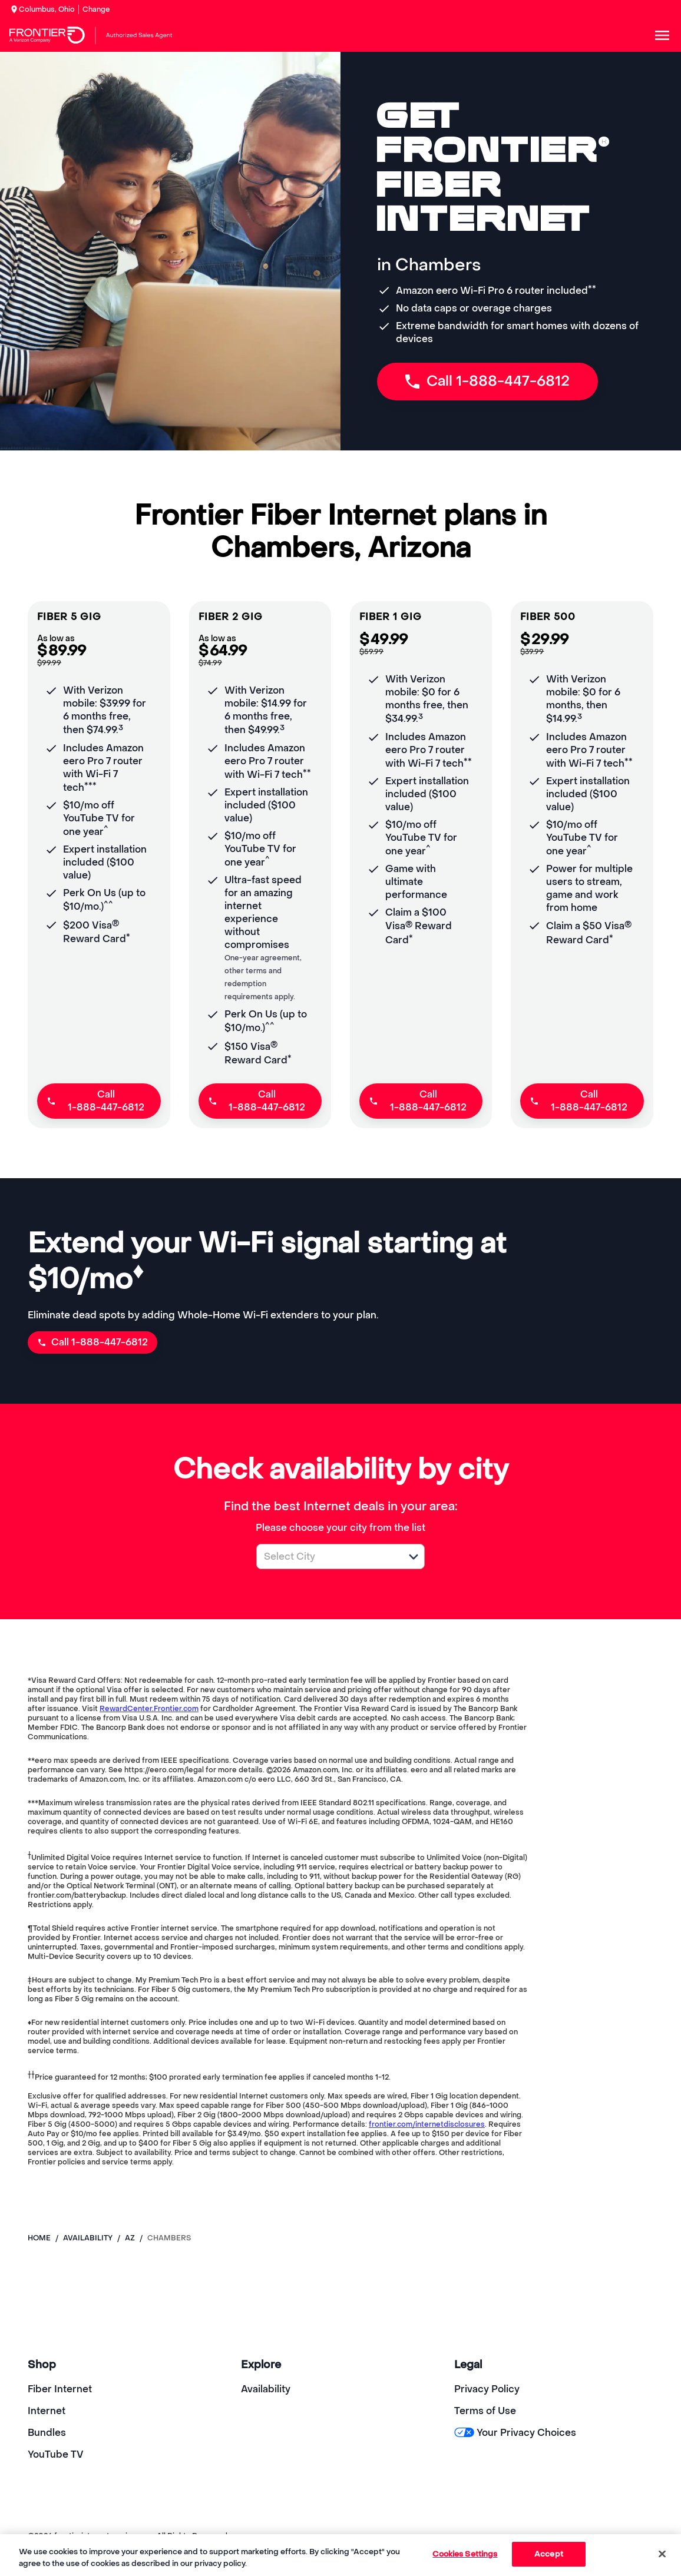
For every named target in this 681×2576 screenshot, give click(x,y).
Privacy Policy (487, 2389)
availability (88, 2238)
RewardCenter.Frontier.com (149, 1708)
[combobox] (327, 1556)
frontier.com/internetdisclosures (427, 2124)
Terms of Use (485, 2411)
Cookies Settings (464, 2554)
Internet (46, 2411)
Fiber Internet (60, 2389)
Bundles (47, 2432)
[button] (413, 1557)
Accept (548, 2554)
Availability (265, 2389)
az (130, 2238)
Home (39, 2238)
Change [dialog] (96, 9)
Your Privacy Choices (515, 2432)
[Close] (662, 2554)
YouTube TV (56, 2454)
